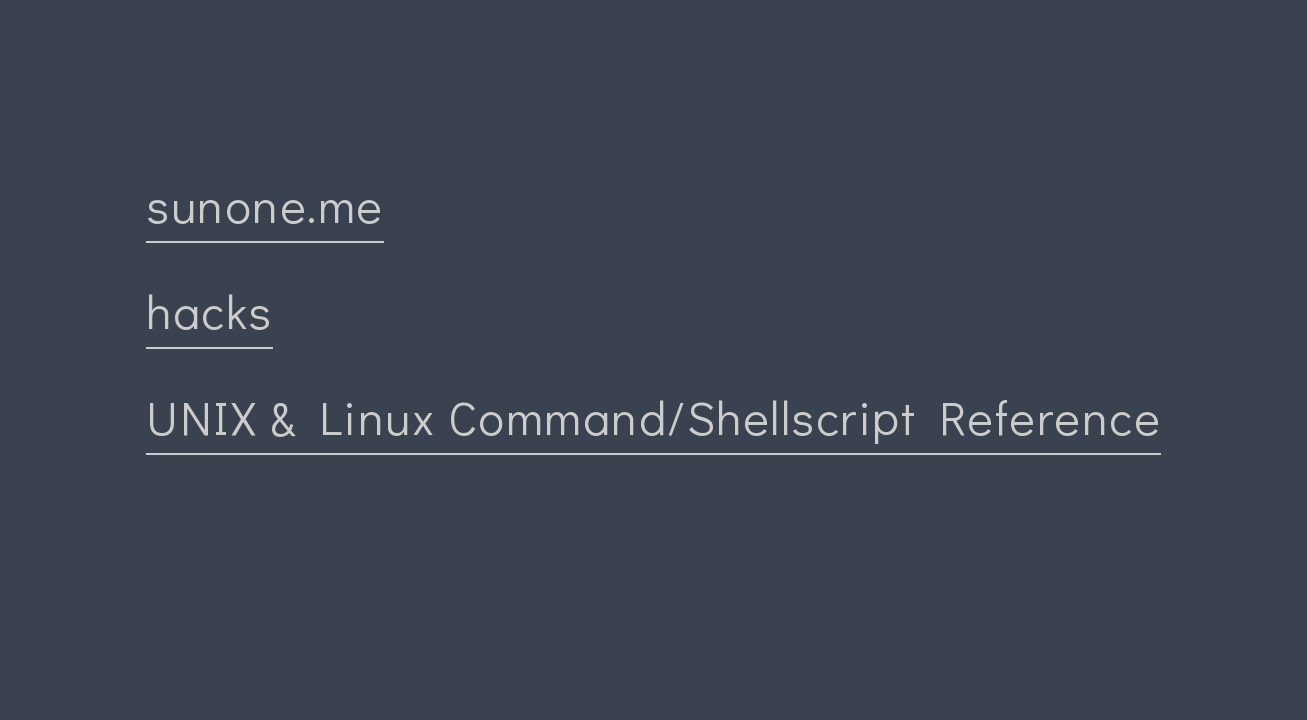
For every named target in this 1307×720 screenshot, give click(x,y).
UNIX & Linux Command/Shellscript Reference (653, 416)
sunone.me (265, 204)
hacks (209, 310)
